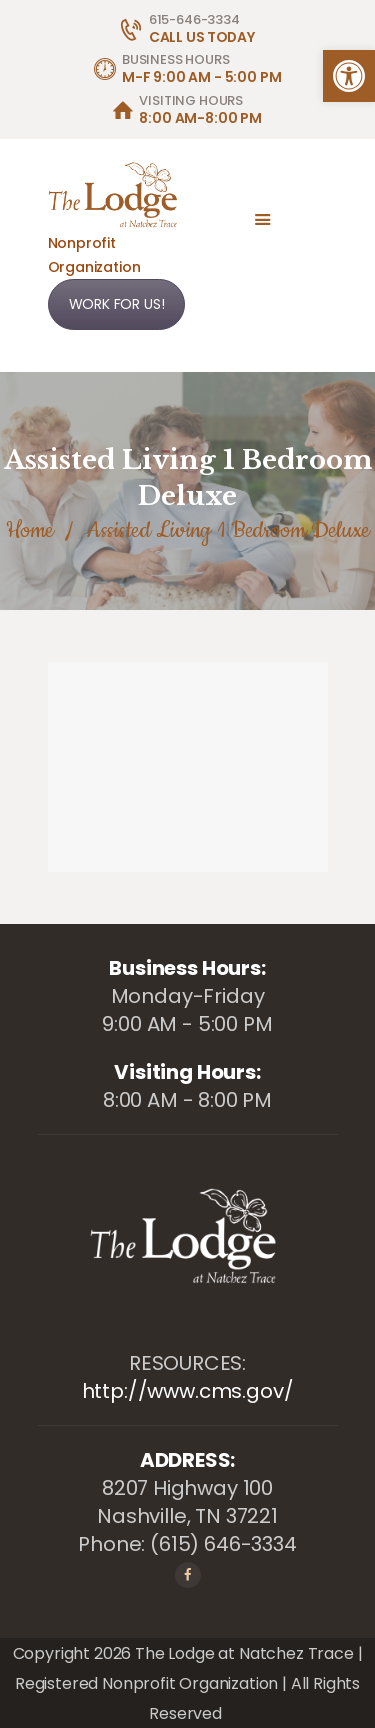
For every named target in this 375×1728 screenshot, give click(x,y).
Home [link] (30, 530)
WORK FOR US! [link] (117, 304)
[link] (349, 76)
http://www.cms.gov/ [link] (188, 1391)
